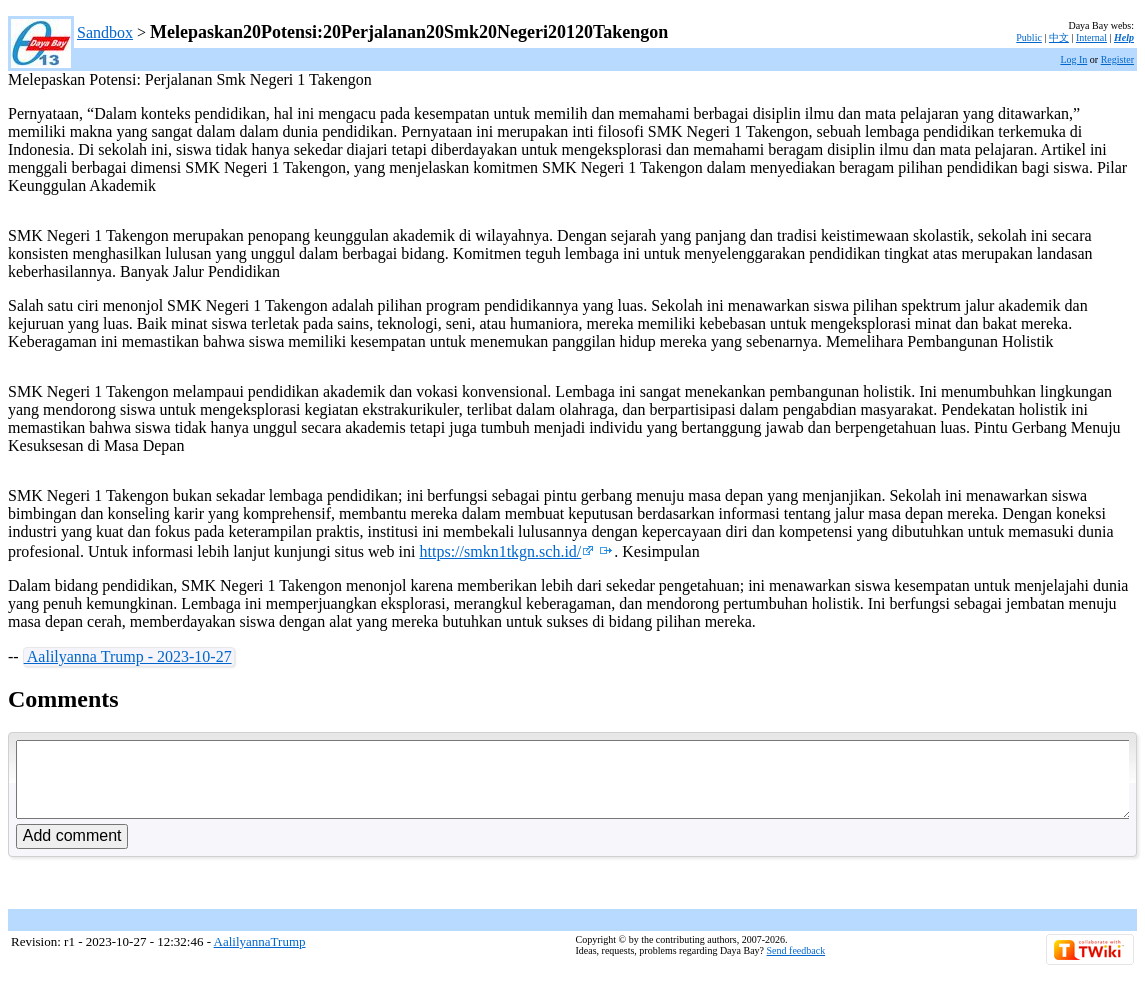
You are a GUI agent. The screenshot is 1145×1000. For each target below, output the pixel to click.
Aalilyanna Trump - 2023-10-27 (128, 656)
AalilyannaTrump (260, 956)
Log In (1073, 59)
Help (1124, 37)
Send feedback (796, 965)
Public (1029, 37)
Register (1117, 59)
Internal (1091, 37)
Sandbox (105, 32)
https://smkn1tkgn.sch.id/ (507, 551)
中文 (1059, 37)
